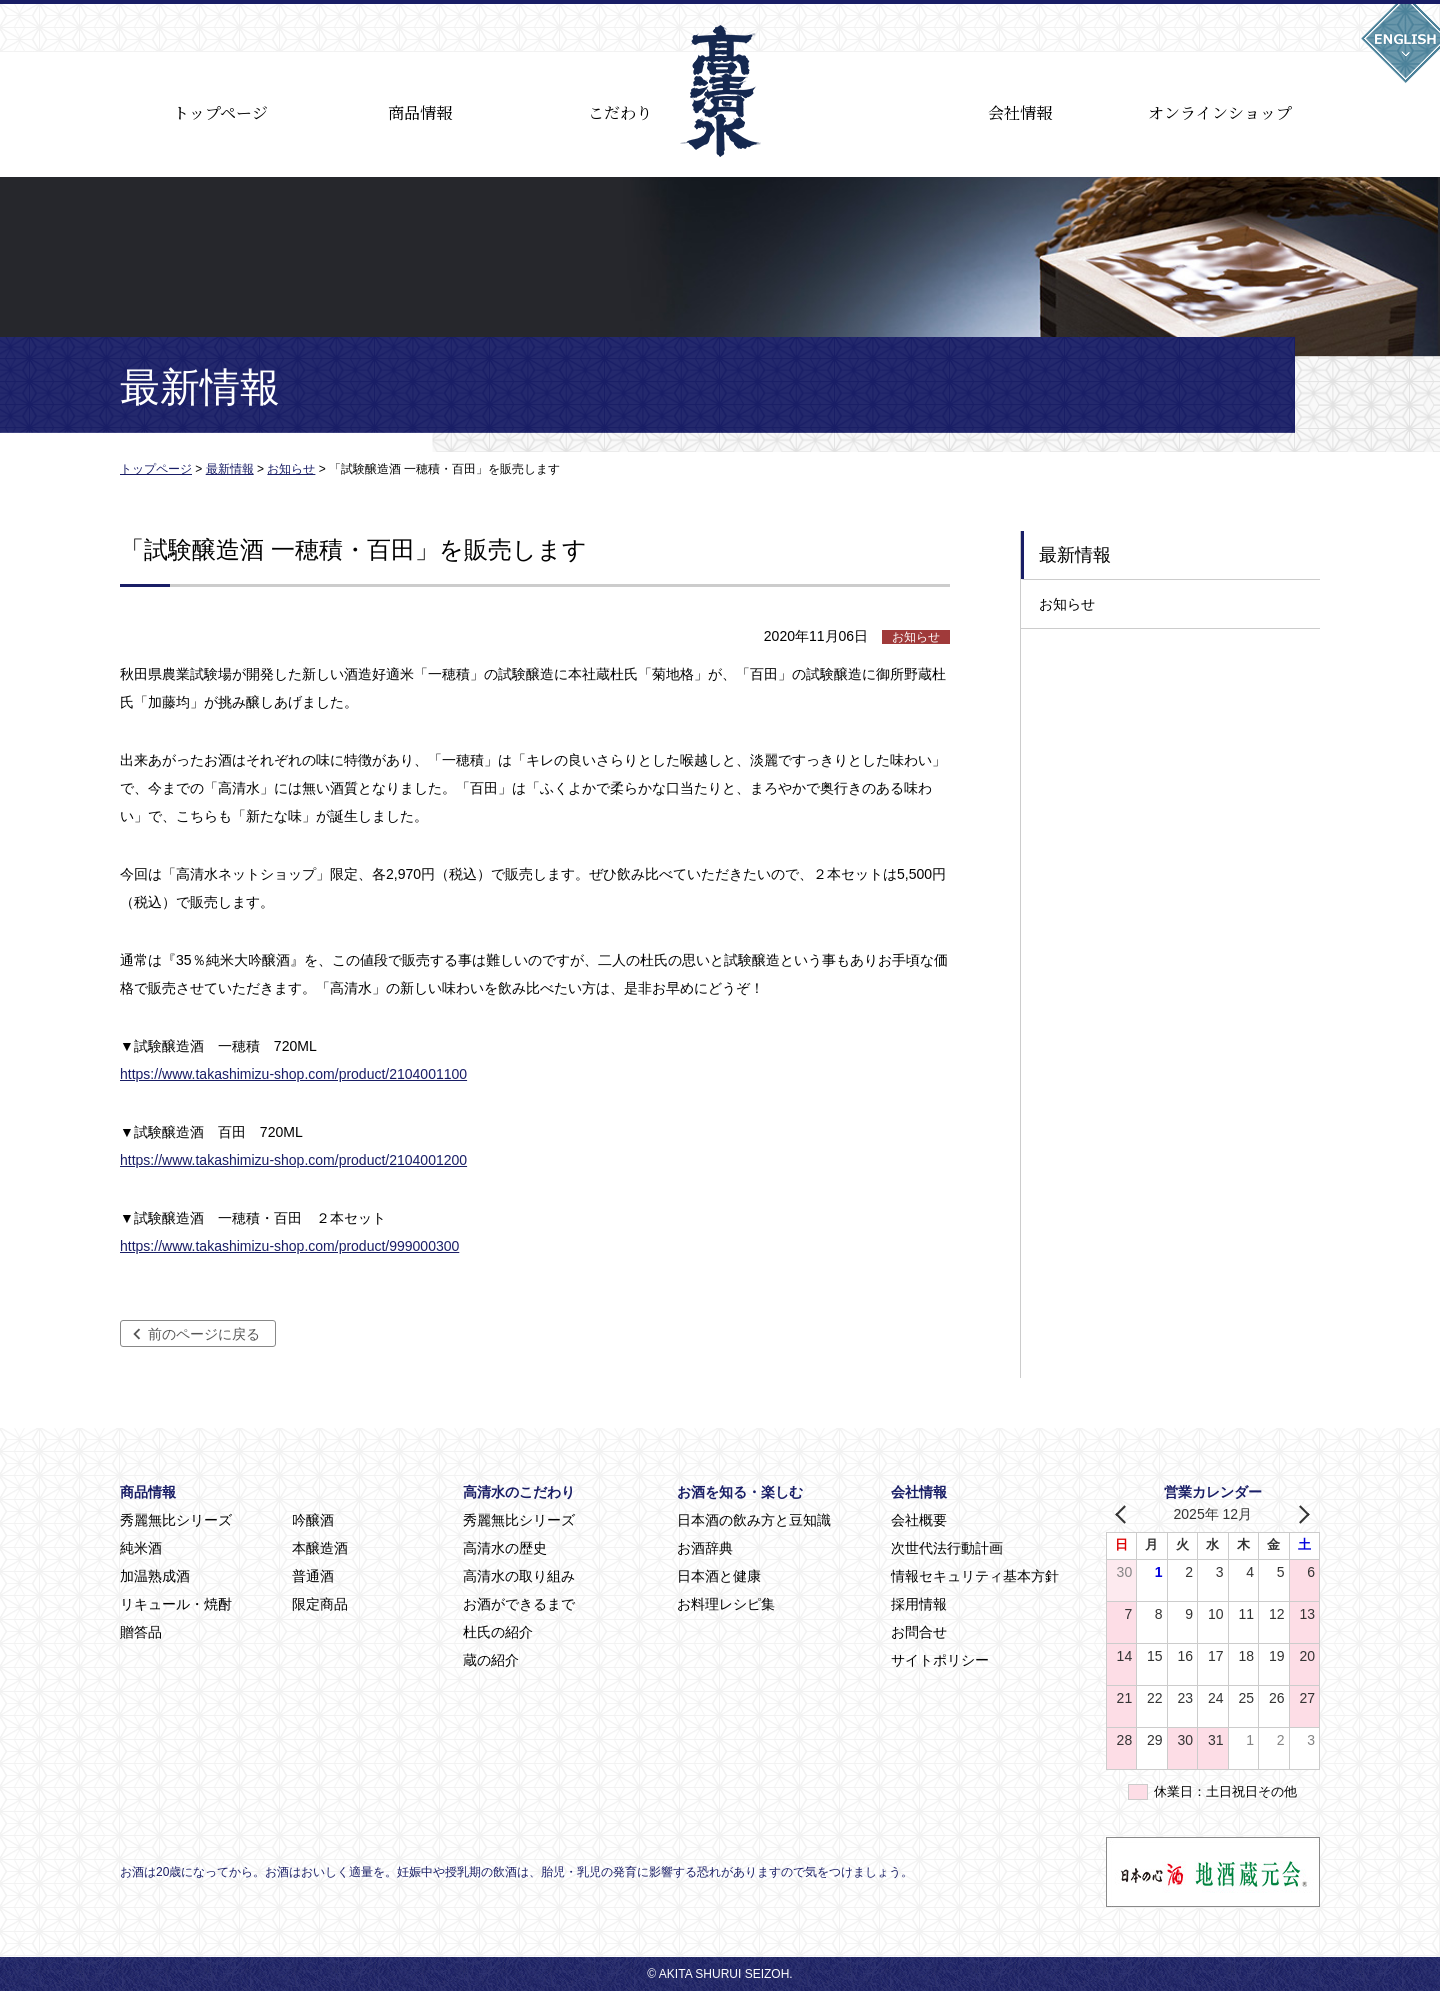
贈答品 (141, 1632)
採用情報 (919, 1604)
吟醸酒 (313, 1520)
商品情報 (420, 112)
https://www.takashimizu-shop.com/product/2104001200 (293, 1160)
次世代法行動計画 (947, 1548)
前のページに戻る (204, 1334)
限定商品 (320, 1604)
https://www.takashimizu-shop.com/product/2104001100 (293, 1074)
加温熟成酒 (155, 1576)
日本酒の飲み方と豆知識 (754, 1520)
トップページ (220, 112)
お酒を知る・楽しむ (740, 1492)
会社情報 (1020, 112)
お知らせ (1067, 604)
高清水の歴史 (505, 1548)
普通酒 (313, 1576)
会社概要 (919, 1520)
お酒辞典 (705, 1548)
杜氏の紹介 (498, 1632)
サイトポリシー (940, 1660)
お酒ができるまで (519, 1604)
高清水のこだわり (519, 1492)
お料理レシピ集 (726, 1604)
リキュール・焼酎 (176, 1604)
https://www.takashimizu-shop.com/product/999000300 (289, 1246)
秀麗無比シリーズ (176, 1520)
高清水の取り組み (519, 1576)
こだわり (620, 112)
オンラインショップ (1220, 112)
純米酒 (141, 1548)
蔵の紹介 (491, 1660)
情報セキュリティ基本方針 (975, 1576)
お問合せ (919, 1632)
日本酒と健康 (719, 1576)
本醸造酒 (320, 1548)
